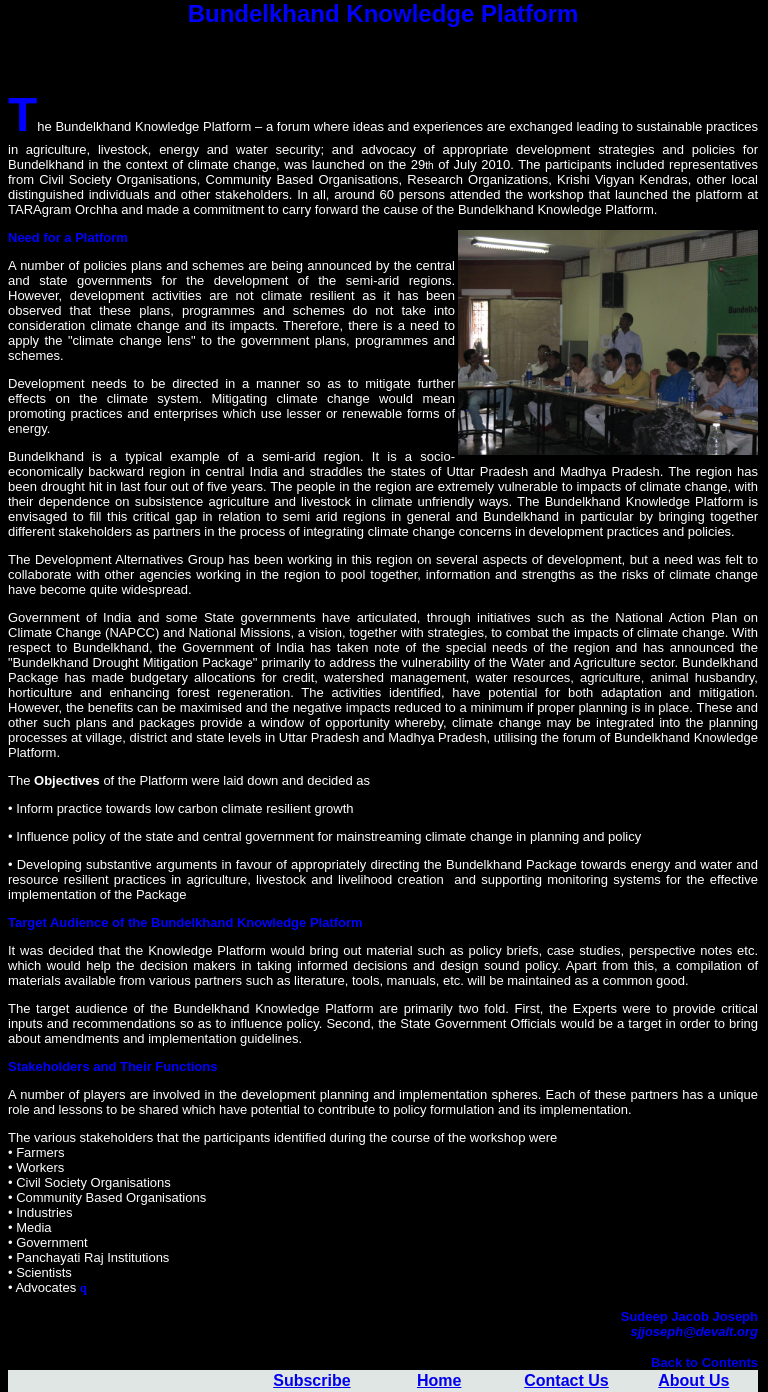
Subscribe (311, 1380)
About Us (693, 1380)
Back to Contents (704, 1362)
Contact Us (566, 1380)
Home (439, 1380)
